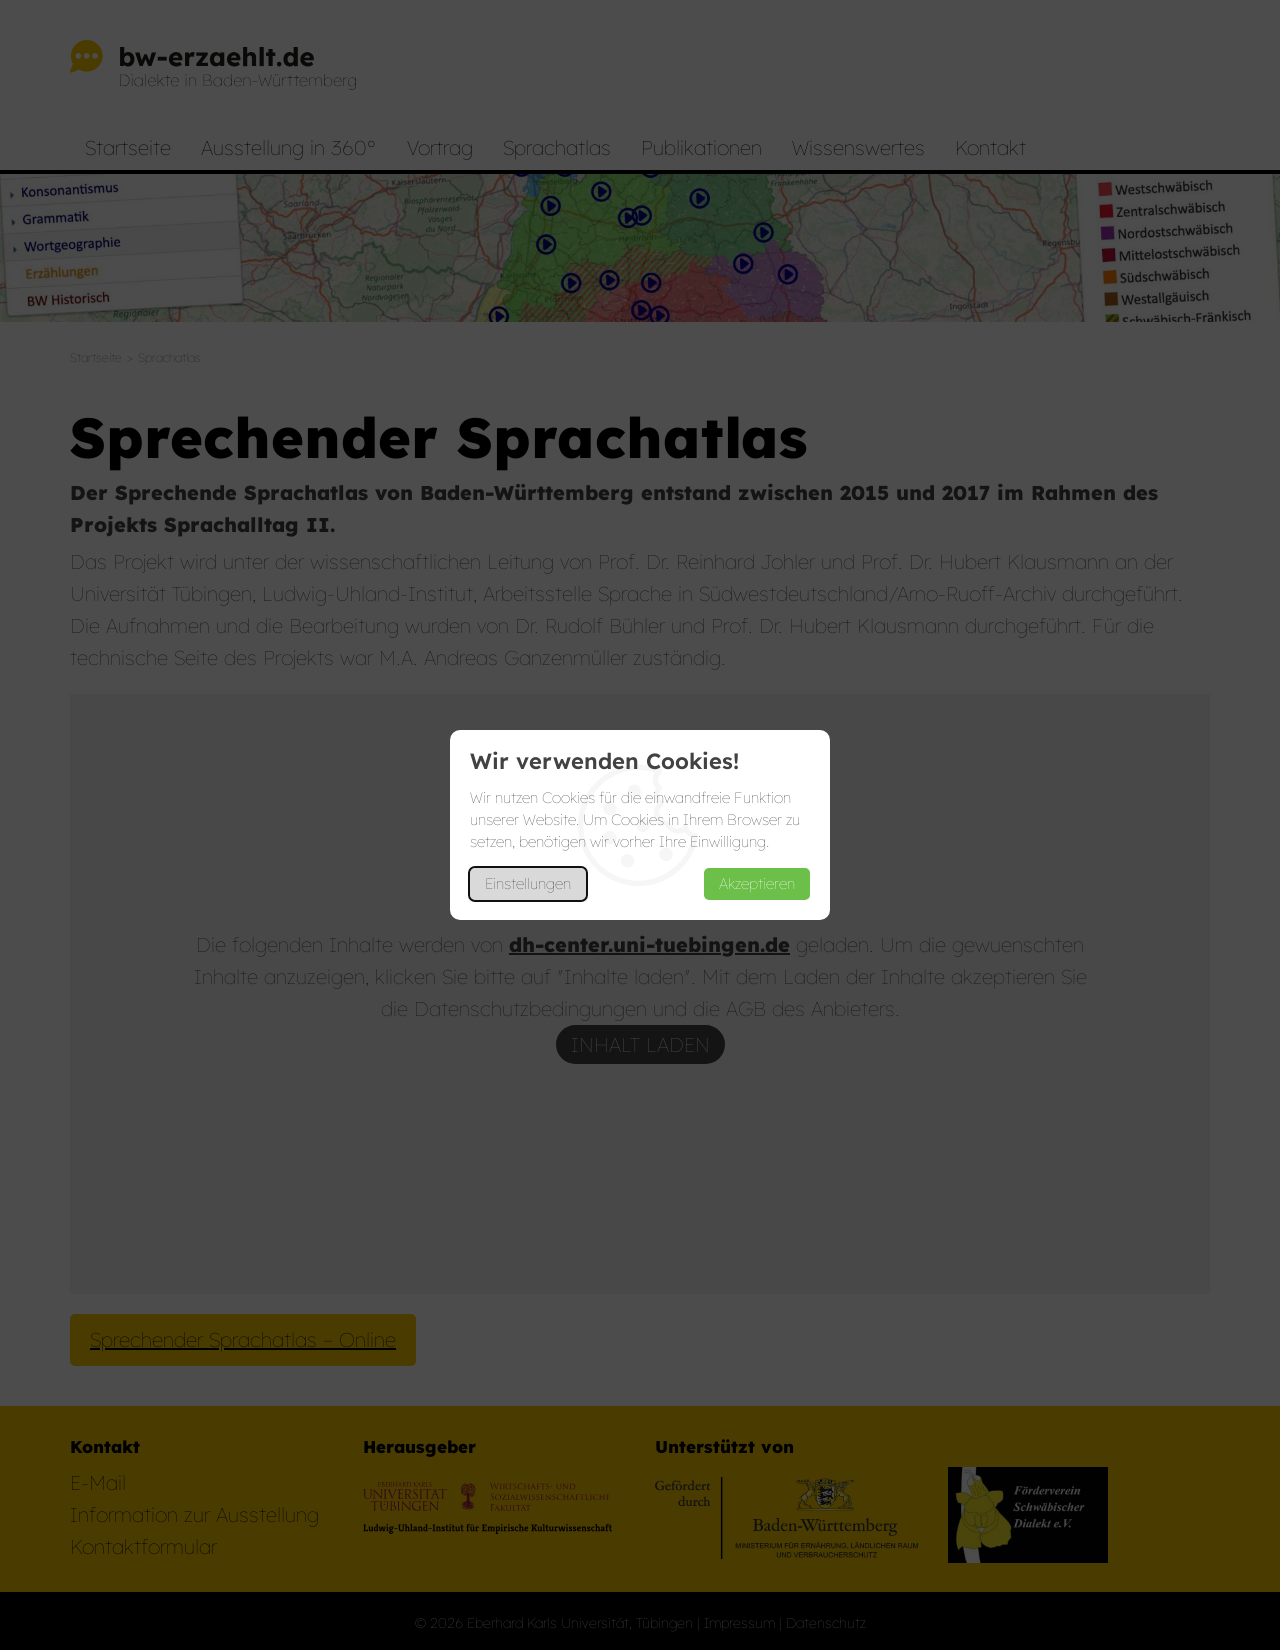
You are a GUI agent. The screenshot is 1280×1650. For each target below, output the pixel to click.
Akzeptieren (757, 883)
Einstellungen (528, 883)
